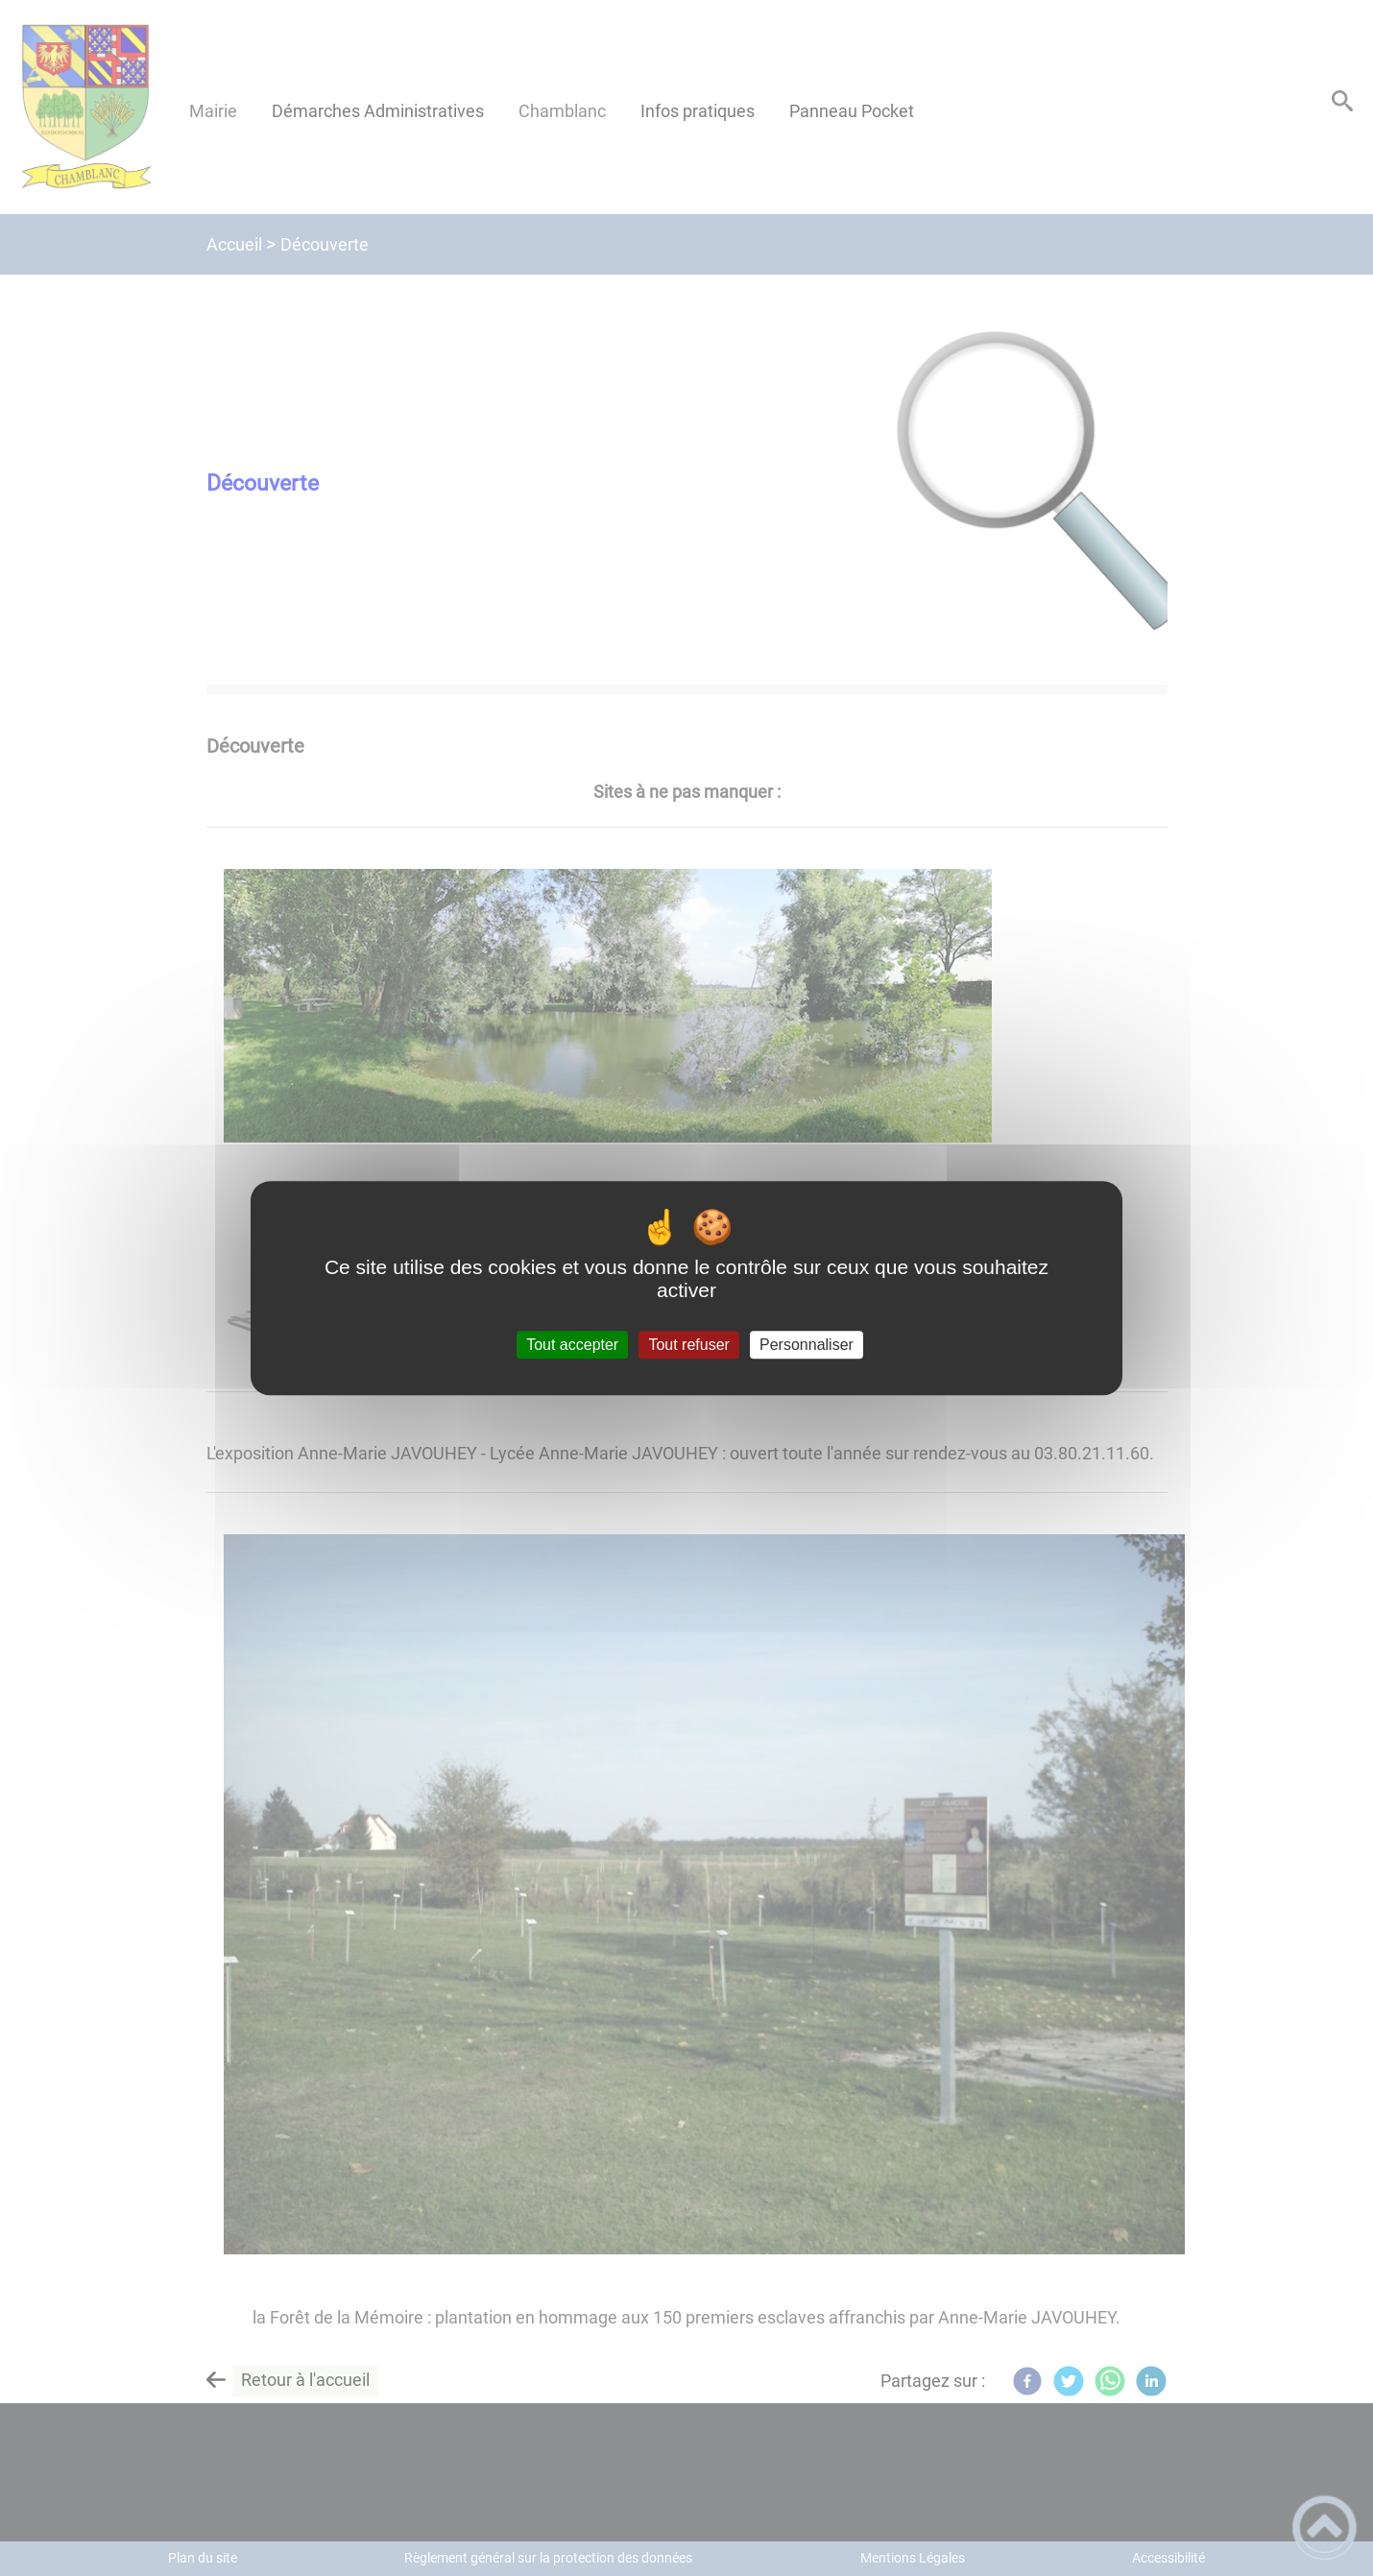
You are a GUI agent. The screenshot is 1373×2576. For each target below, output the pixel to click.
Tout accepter (572, 1344)
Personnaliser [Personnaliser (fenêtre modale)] (806, 1344)
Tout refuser (688, 1344)
